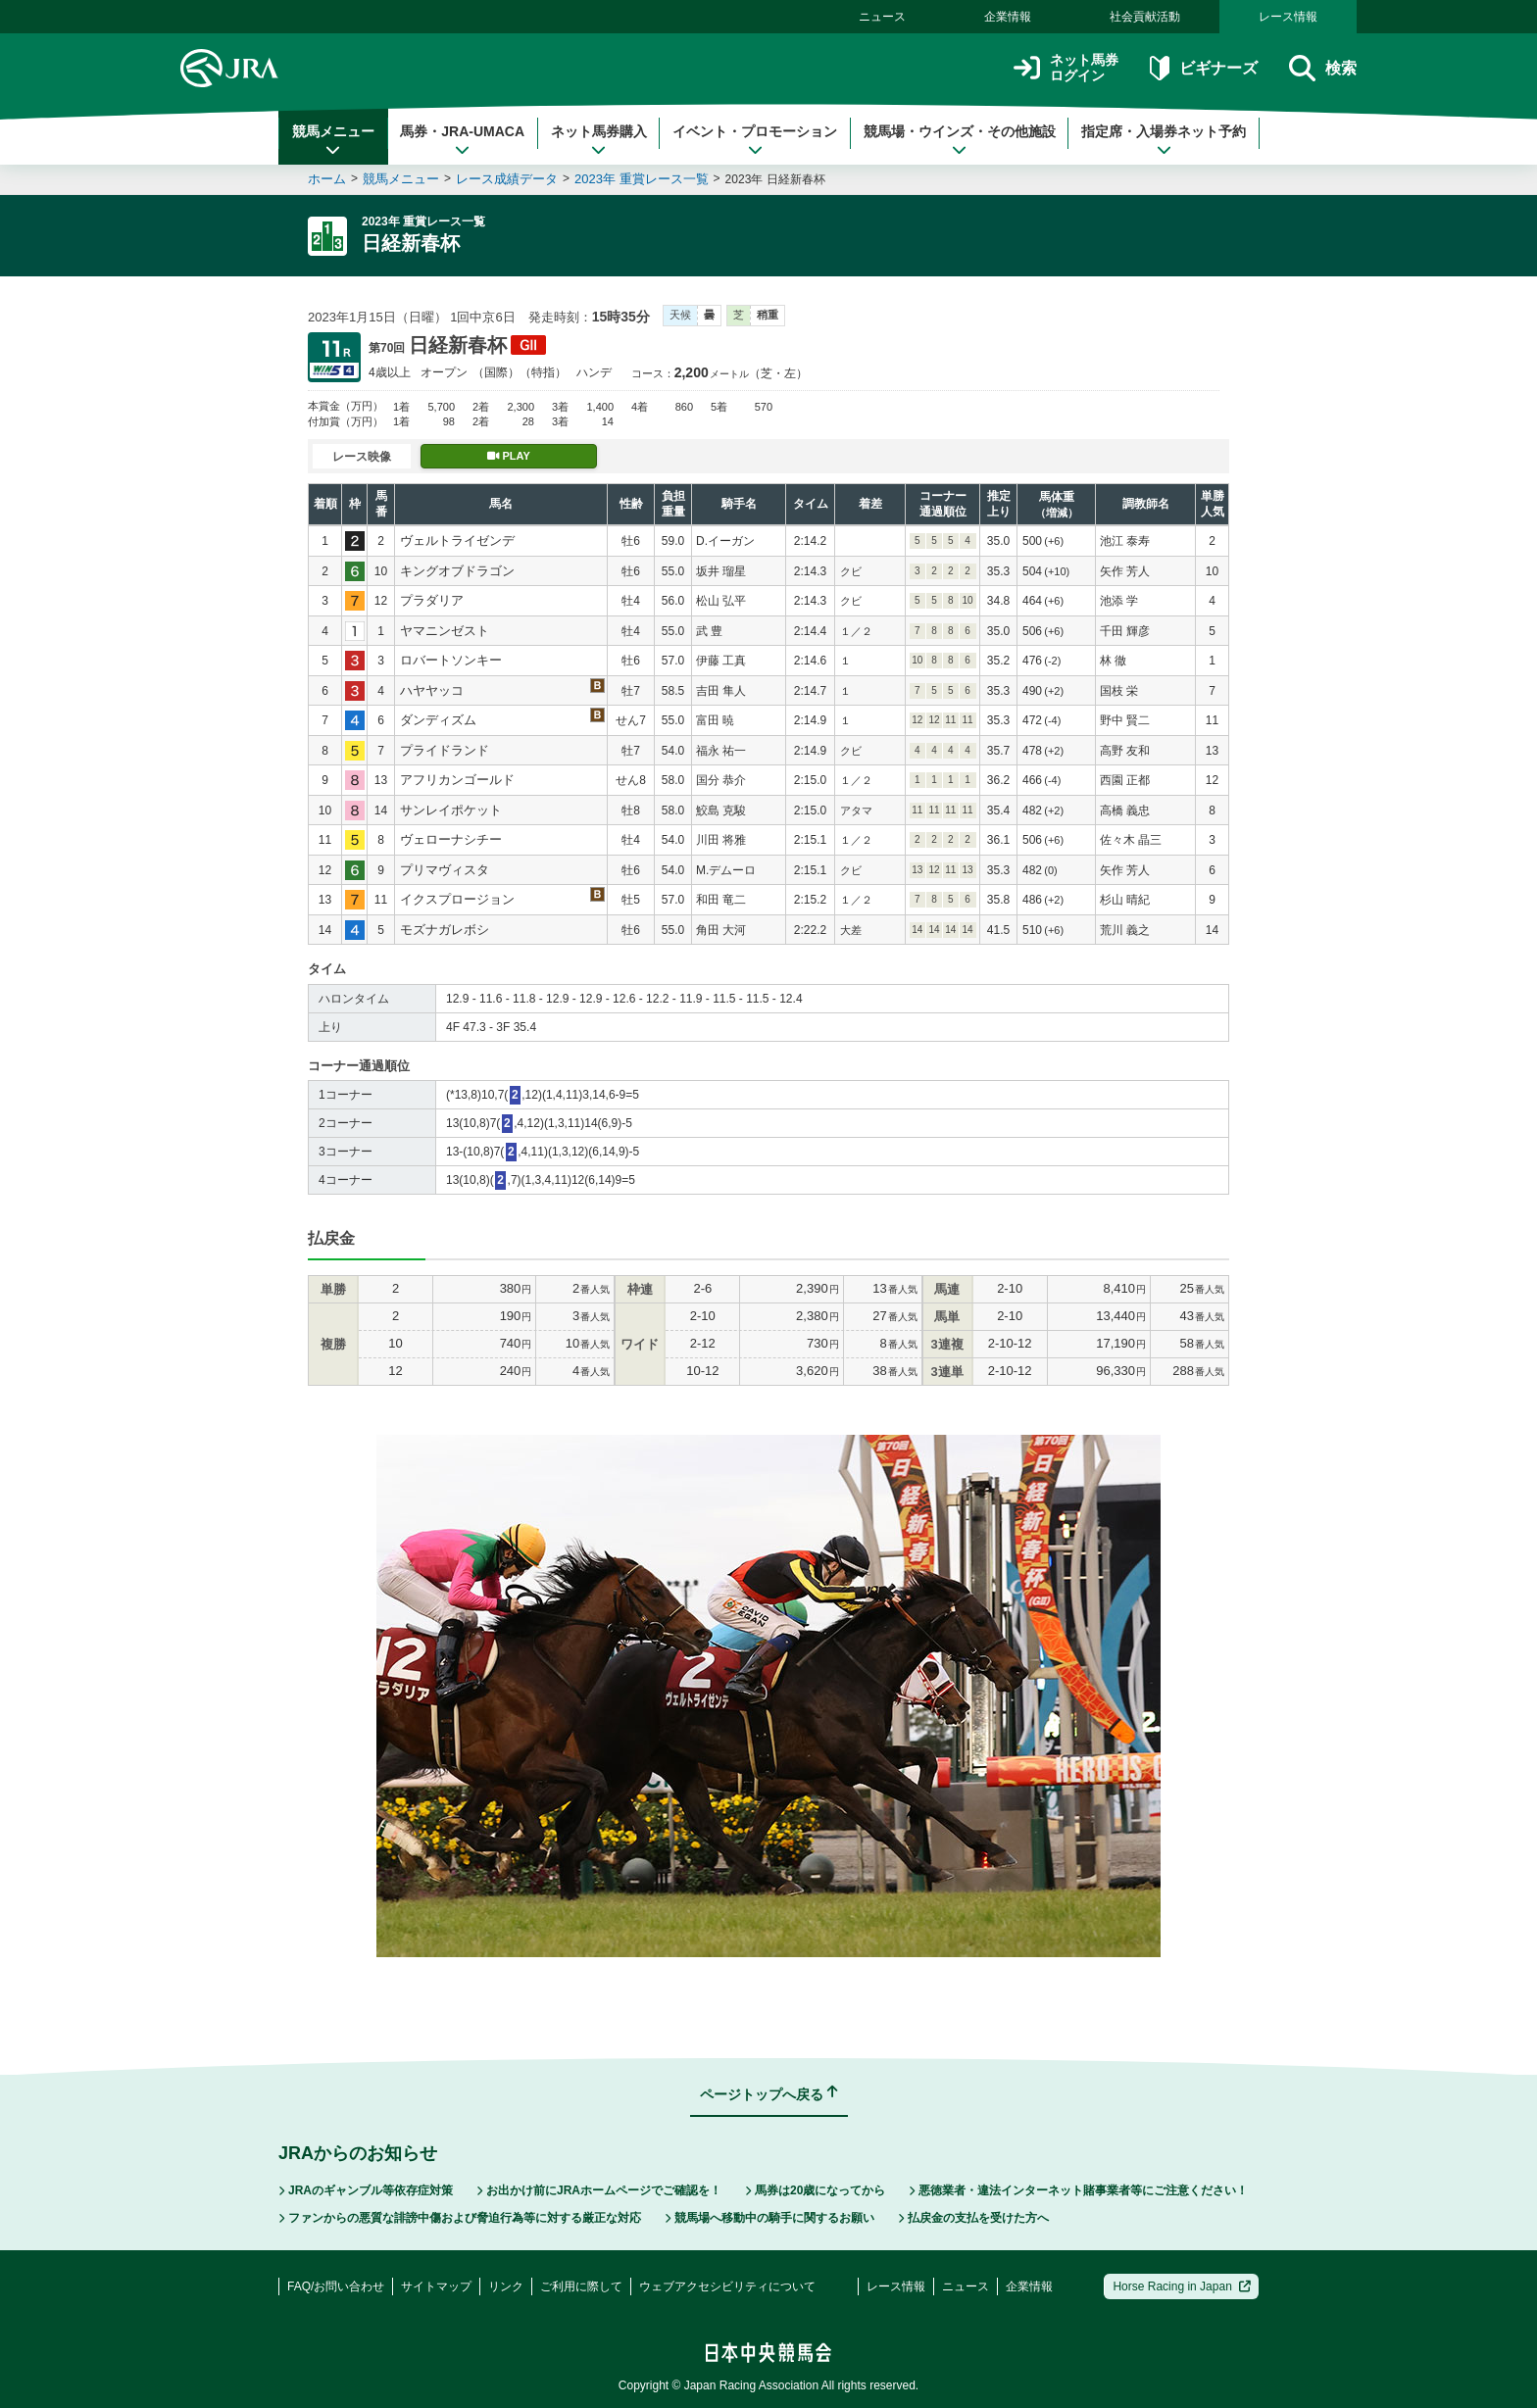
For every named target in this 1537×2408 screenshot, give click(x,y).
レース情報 (1288, 17)
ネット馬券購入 (599, 140)
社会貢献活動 (1145, 17)
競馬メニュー (333, 140)
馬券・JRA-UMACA (462, 140)
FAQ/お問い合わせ (335, 2286)
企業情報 (1007, 17)
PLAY (508, 456)
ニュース (882, 17)
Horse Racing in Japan (1182, 2286)
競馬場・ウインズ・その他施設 (960, 140)
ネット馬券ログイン (1066, 68)
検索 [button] (1323, 68)
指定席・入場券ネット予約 (1163, 140)
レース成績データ (507, 179)
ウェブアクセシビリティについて (727, 2286)
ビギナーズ (1203, 68)
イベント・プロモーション (754, 140)
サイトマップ (436, 2286)
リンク (505, 2286)
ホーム (327, 179)
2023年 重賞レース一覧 (641, 179)
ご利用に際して (581, 2286)
